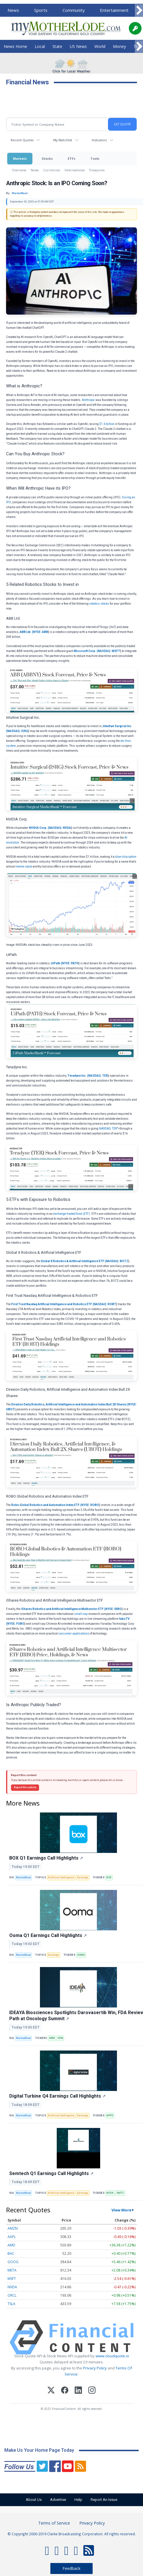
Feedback (71, 2568)
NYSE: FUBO (15, 1623)
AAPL (12, 2236)
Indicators (99, 140)
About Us (34, 2499)
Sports (40, 10)
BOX (108, 1877)
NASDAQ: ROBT (105, 1304)
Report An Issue (104, 2499)
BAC (11, 2253)
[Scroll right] (139, 10)
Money (119, 46)
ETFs (71, 158)
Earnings (82, 1877)
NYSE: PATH (70, 963)
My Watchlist (62, 140)
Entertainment (114, 10)
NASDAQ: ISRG (17, 731)
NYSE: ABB (40, 632)
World (99, 46)
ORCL (12, 2295)
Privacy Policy (95, 2368)
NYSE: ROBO (90, 1505)
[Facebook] (65, 2391)
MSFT (12, 2278)
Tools (94, 158)
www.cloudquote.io (112, 2355)
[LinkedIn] (78, 2391)
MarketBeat (23, 1877)
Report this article (25, 1787)
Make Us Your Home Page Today (39, 2450)
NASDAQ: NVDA (60, 827)
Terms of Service (54, 2523)
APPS (109, 2115)
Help (78, 2499)
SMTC (120, 2192)
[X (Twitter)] (51, 2391)
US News (78, 46)
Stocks (47, 158)
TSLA (11, 2303)
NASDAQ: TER (98, 1075)
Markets (20, 158)
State (57, 46)
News (13, 10)
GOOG (13, 2261)
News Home (15, 46)
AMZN (13, 2228)
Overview (19, 170)
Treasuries (96, 170)
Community (74, 10)
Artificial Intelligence (61, 1877)
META (12, 2270)
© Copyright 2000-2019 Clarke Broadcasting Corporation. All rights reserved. (72, 2534)
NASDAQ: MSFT (109, 651)
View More (121, 2210)
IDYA (60, 2038)
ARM (52, 2038)
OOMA (81, 1954)
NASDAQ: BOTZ (117, 1261)
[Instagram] (92, 2391)
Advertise (58, 2499)
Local (40, 46)
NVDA (109, 2192)
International (75, 170)
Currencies (51, 170)
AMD (11, 2245)
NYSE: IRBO (113, 1609)
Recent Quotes (22, 140)
